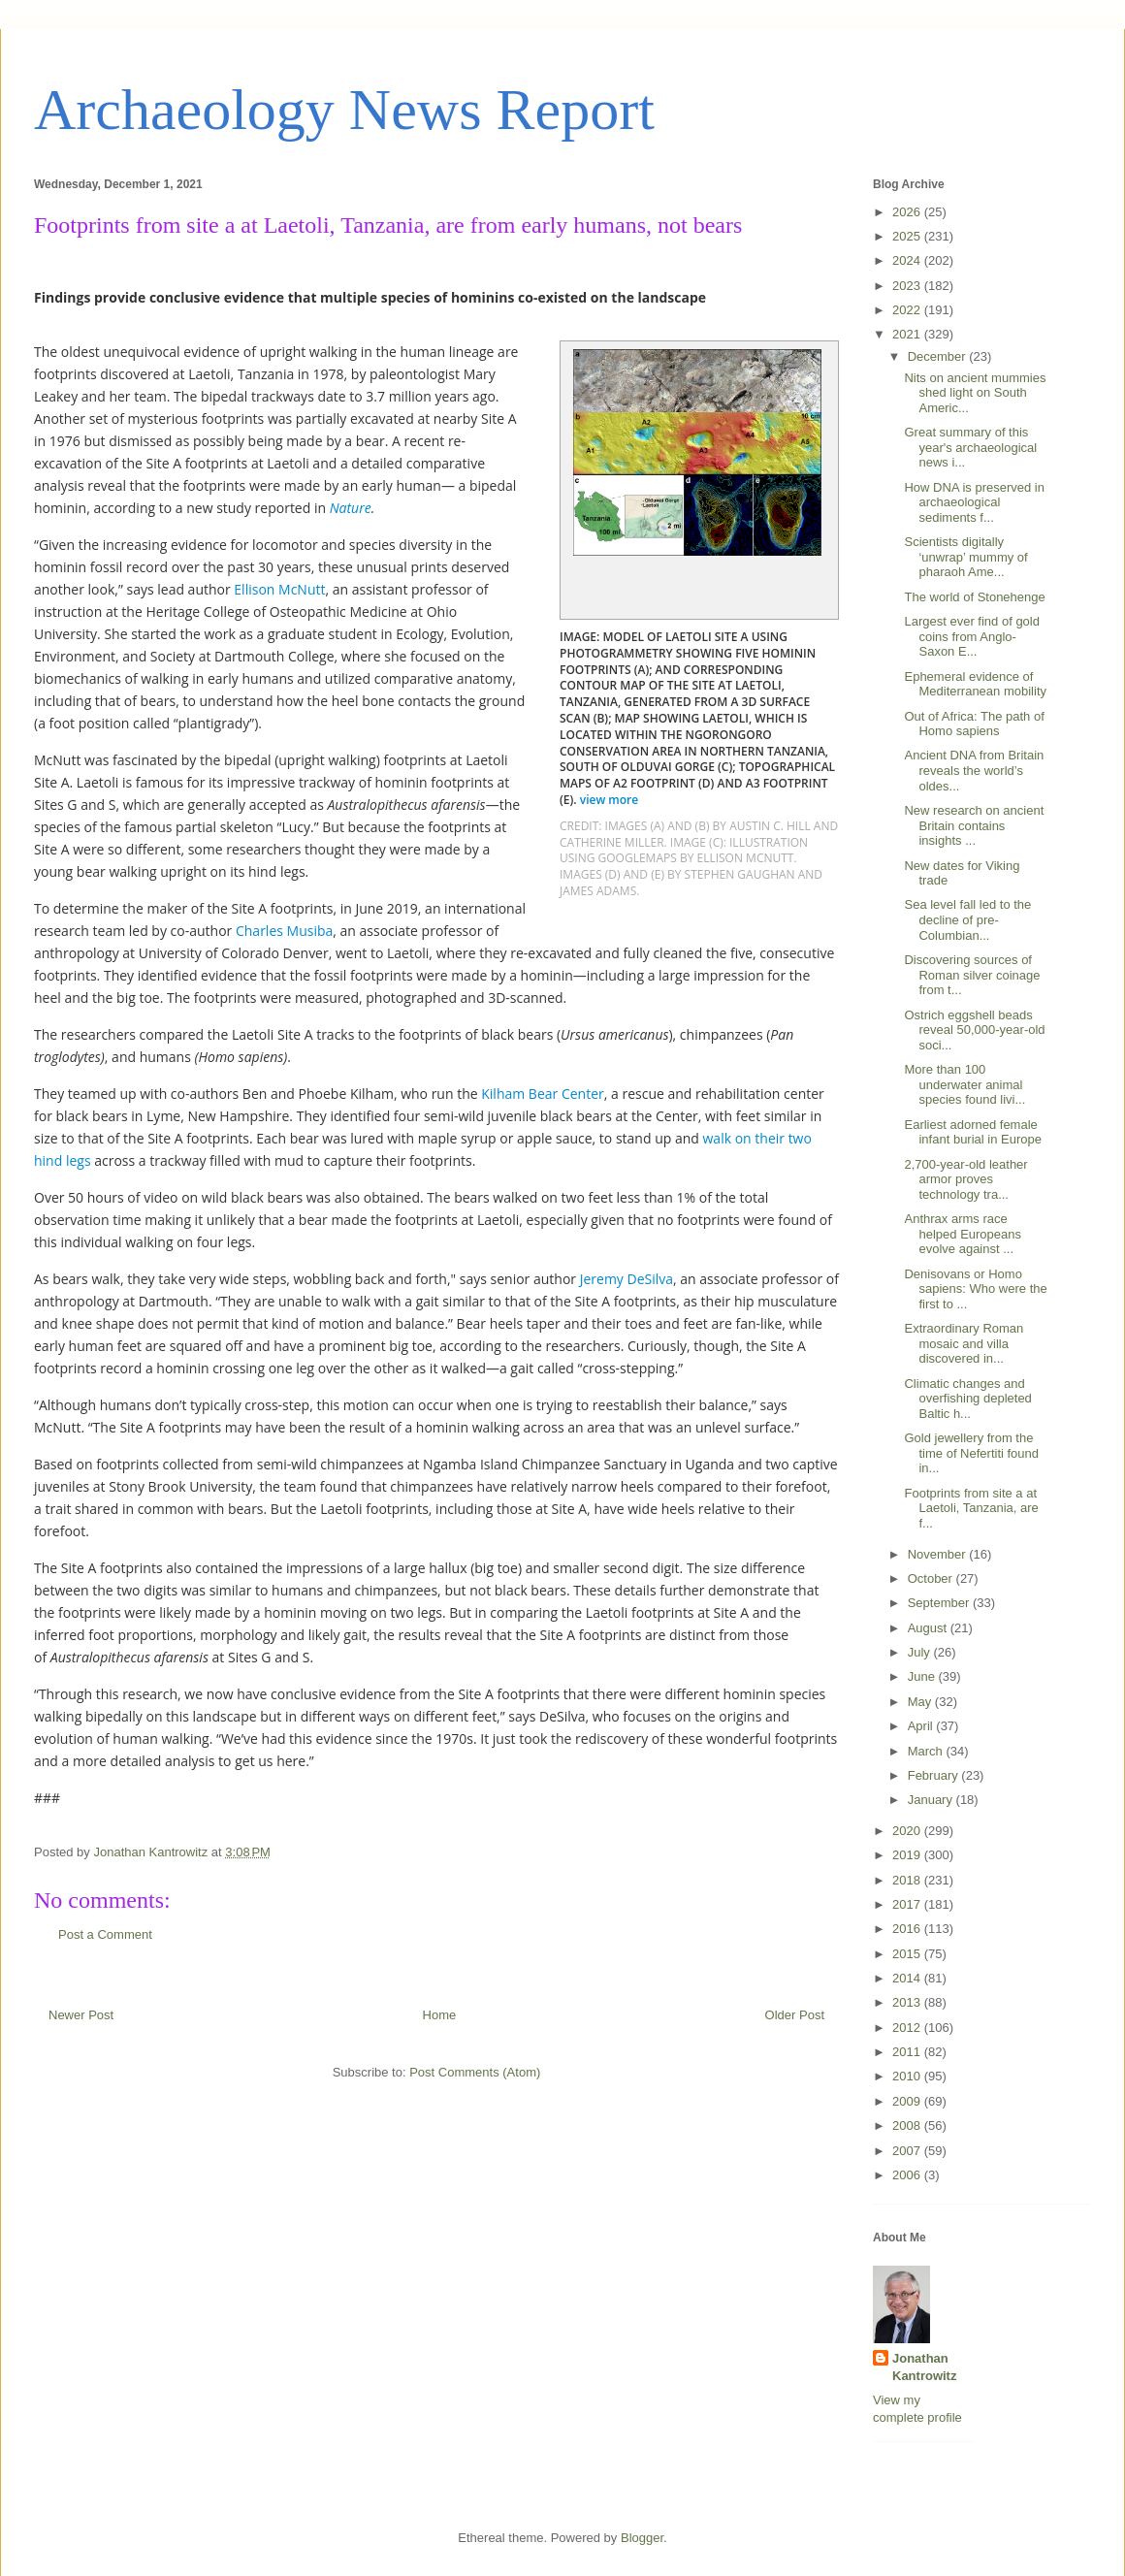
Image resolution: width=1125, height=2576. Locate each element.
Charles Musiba (284, 930)
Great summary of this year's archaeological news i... (970, 447)
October (932, 1578)
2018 (908, 1880)
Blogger (642, 2537)
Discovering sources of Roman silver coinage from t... (972, 974)
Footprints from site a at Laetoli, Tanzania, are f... (971, 1508)
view (611, 799)
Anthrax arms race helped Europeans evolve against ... (962, 1233)
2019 (908, 1855)
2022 (908, 310)
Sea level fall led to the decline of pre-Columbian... (967, 919)
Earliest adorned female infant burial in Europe (972, 1132)
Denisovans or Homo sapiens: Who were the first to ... (975, 1289)
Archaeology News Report (344, 110)
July (921, 1652)
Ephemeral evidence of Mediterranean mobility (975, 684)
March (927, 1751)
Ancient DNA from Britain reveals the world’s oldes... (974, 770)
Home (440, 2015)
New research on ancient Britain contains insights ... (974, 825)
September (940, 1602)
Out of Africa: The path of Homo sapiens (974, 724)
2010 (908, 2076)
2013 (908, 2002)
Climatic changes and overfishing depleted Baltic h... (967, 1398)
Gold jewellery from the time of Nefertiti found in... (971, 1453)
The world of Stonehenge (974, 597)
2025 (908, 236)
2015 (908, 1954)
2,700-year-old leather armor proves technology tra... (965, 1179)
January (932, 1799)
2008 (908, 2125)
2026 (908, 212)
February (935, 1775)
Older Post (794, 2015)
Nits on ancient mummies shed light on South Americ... (974, 392)
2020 (908, 1830)
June (923, 1676)
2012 (908, 2027)
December (939, 356)
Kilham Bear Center (542, 1093)
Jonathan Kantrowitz (924, 2367)
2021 (908, 334)
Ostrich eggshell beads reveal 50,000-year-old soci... (974, 1030)
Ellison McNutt (279, 589)
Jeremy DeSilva (626, 1279)
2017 (908, 1904)
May (921, 1701)
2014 (908, 1978)
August (929, 1628)
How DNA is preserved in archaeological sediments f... (974, 502)
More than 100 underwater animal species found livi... (964, 1084)
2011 (908, 2052)
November (939, 1554)
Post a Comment (105, 1934)
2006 (908, 2175)
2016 (908, 1928)
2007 (908, 2150)
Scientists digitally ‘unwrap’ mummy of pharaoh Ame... (965, 556)
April (922, 1726)
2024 (908, 260)
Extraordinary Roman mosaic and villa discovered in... (963, 1343)
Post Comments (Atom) (474, 2072)
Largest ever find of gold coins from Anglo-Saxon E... (971, 636)
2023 (908, 285)
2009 (908, 2101)
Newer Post (80, 2015)
